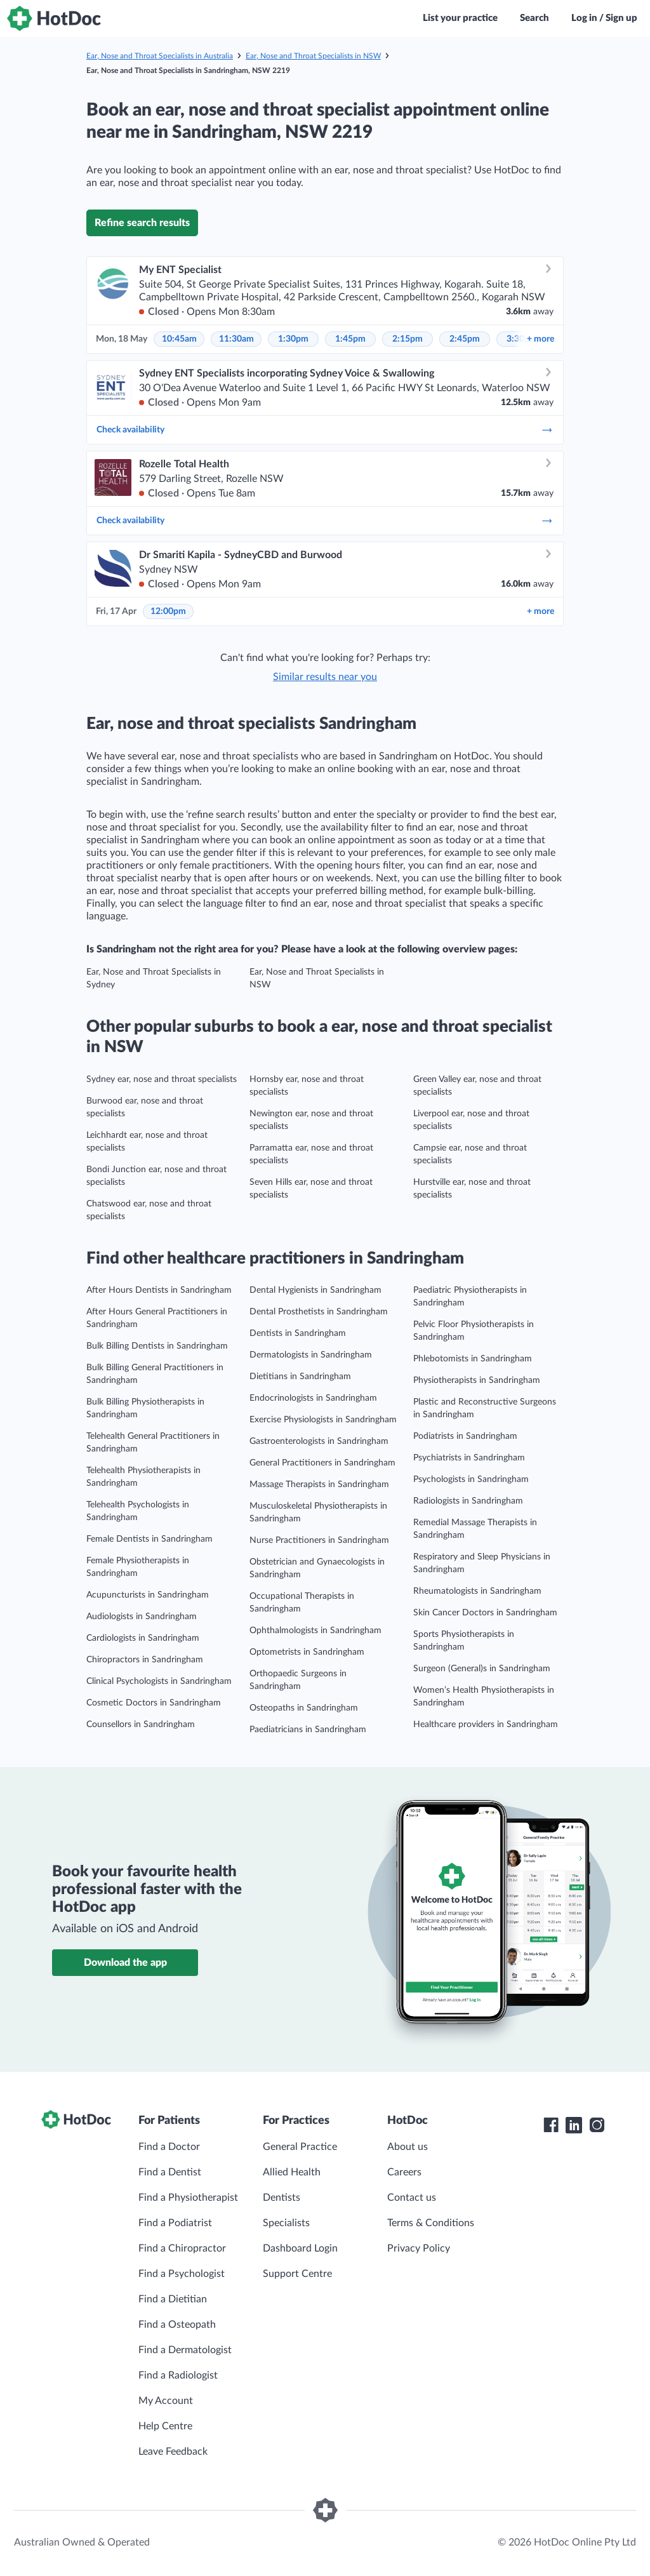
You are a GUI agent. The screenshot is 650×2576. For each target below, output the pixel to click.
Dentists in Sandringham (297, 1333)
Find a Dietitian (172, 2299)
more (540, 339)
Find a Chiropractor (182, 2248)
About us (407, 2147)
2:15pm (407, 339)
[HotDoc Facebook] (551, 2125)
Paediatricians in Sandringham (307, 1729)
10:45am (179, 339)
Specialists (286, 2223)
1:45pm (350, 339)
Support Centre (297, 2274)
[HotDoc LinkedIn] (573, 2125)
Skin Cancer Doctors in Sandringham (485, 1612)
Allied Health (292, 2172)
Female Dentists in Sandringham (149, 1539)
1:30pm (293, 339)
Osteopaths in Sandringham (303, 1708)
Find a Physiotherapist (188, 2197)
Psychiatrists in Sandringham (469, 1457)
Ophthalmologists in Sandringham (315, 1630)
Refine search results (142, 223)
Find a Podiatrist (175, 2223)
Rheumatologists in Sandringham (477, 1591)
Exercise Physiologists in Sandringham (323, 1419)
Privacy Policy (418, 2248)
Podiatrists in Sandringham (465, 1436)
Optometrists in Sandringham (306, 1652)
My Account (165, 2401)
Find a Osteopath (177, 2324)
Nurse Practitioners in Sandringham (319, 1540)
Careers (404, 2172)
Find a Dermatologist (185, 2350)
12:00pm (168, 611)
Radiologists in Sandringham (468, 1501)
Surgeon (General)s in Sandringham (481, 1668)
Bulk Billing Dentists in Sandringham (157, 1346)
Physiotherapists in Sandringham (476, 1380)
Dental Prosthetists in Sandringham (318, 1311)
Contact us (411, 2197)
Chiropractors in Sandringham (144, 1659)
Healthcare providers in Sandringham (485, 1724)
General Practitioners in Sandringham (322, 1462)
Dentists (281, 2197)
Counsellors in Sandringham (140, 1724)
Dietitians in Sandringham (300, 1376)
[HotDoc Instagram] (596, 2125)
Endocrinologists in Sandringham (313, 1398)
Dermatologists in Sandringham (310, 1355)
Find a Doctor (169, 2147)
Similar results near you (325, 677)
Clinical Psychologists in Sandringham (159, 1681)
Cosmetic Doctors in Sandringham (153, 1702)
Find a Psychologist (181, 2274)
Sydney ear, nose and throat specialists (161, 1079)
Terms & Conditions (430, 2223)
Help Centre (165, 2426)
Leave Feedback (173, 2451)
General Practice (300, 2147)
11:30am (236, 339)
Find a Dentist (169, 2172)
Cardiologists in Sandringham (142, 1638)
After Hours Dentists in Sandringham (159, 1290)
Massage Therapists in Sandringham (319, 1484)
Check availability (325, 429)
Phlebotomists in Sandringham (472, 1358)
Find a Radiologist (178, 2375)
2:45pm (464, 339)
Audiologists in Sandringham (141, 1616)
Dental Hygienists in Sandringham (315, 1290)
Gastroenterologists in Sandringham (318, 1441)
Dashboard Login (300, 2248)
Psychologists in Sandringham (471, 1479)
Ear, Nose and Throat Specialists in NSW (313, 56)
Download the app (125, 1963)
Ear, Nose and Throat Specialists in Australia (159, 56)
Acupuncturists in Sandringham (147, 1595)
